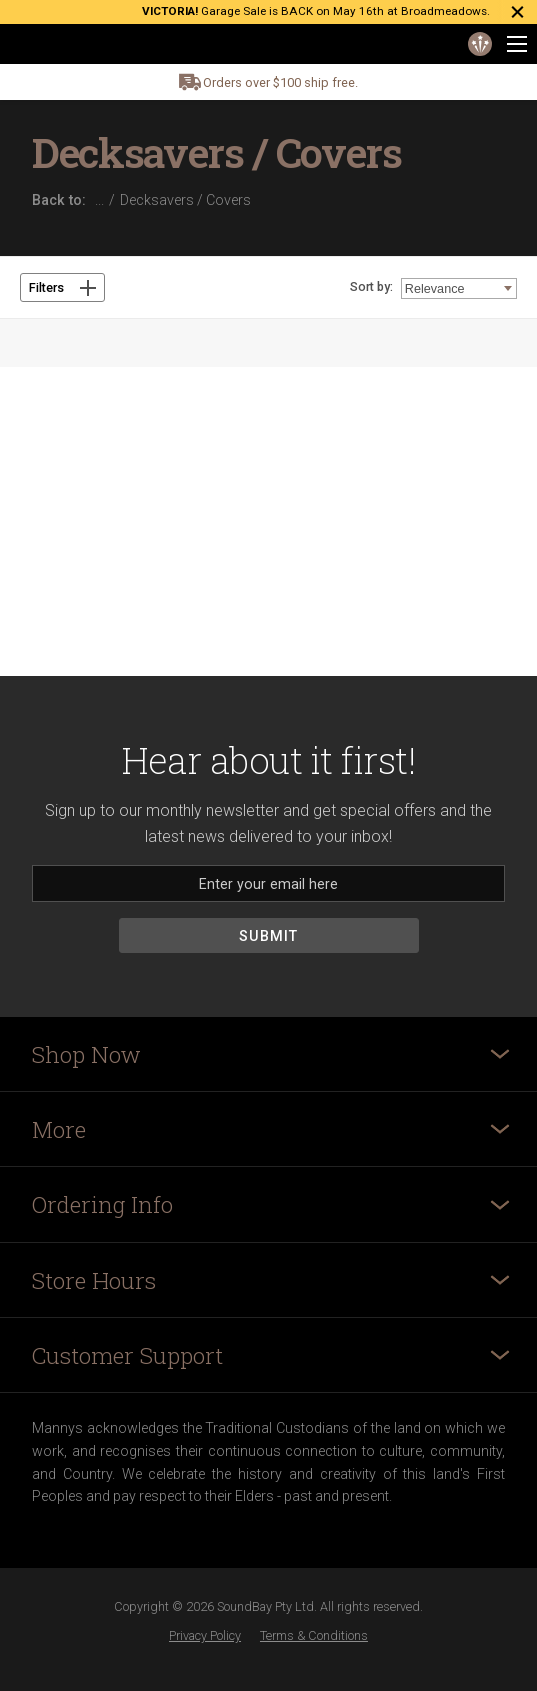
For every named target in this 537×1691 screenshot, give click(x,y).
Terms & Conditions (314, 1635)
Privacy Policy (205, 1635)
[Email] (268, 883)
